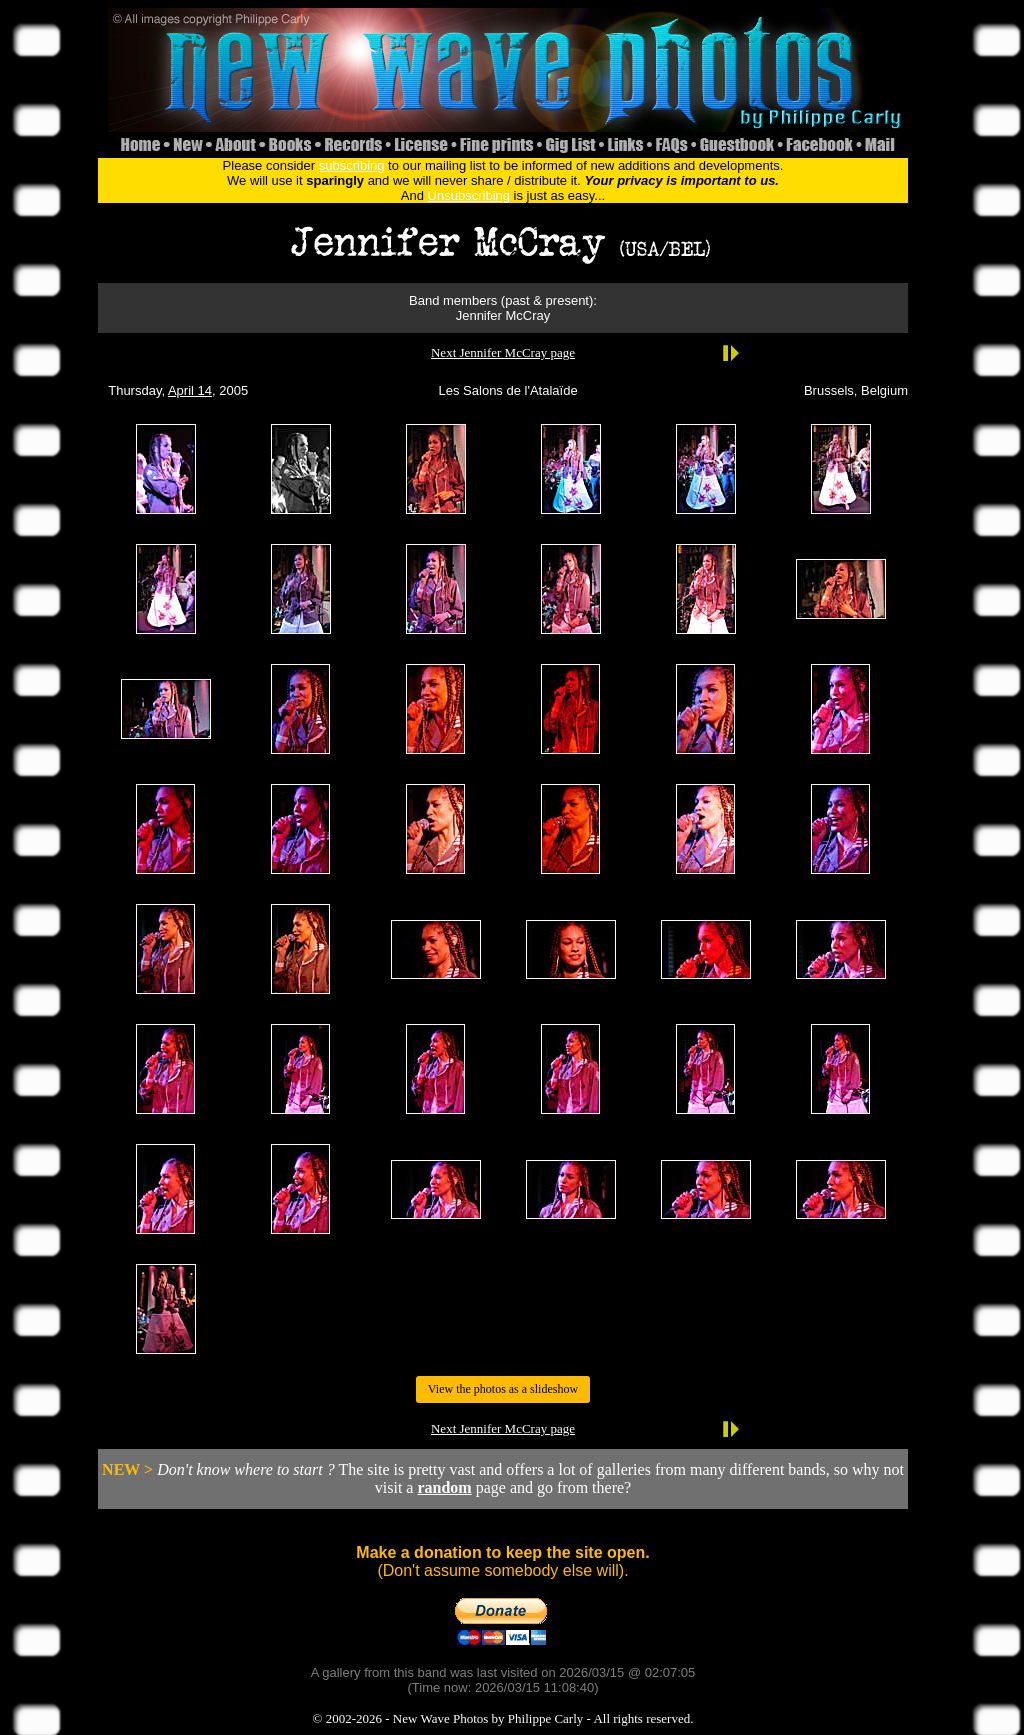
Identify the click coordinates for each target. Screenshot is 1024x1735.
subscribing (352, 165)
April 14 (190, 390)
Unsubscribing (469, 195)
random (444, 1487)
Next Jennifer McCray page (503, 352)
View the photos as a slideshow (503, 1389)
